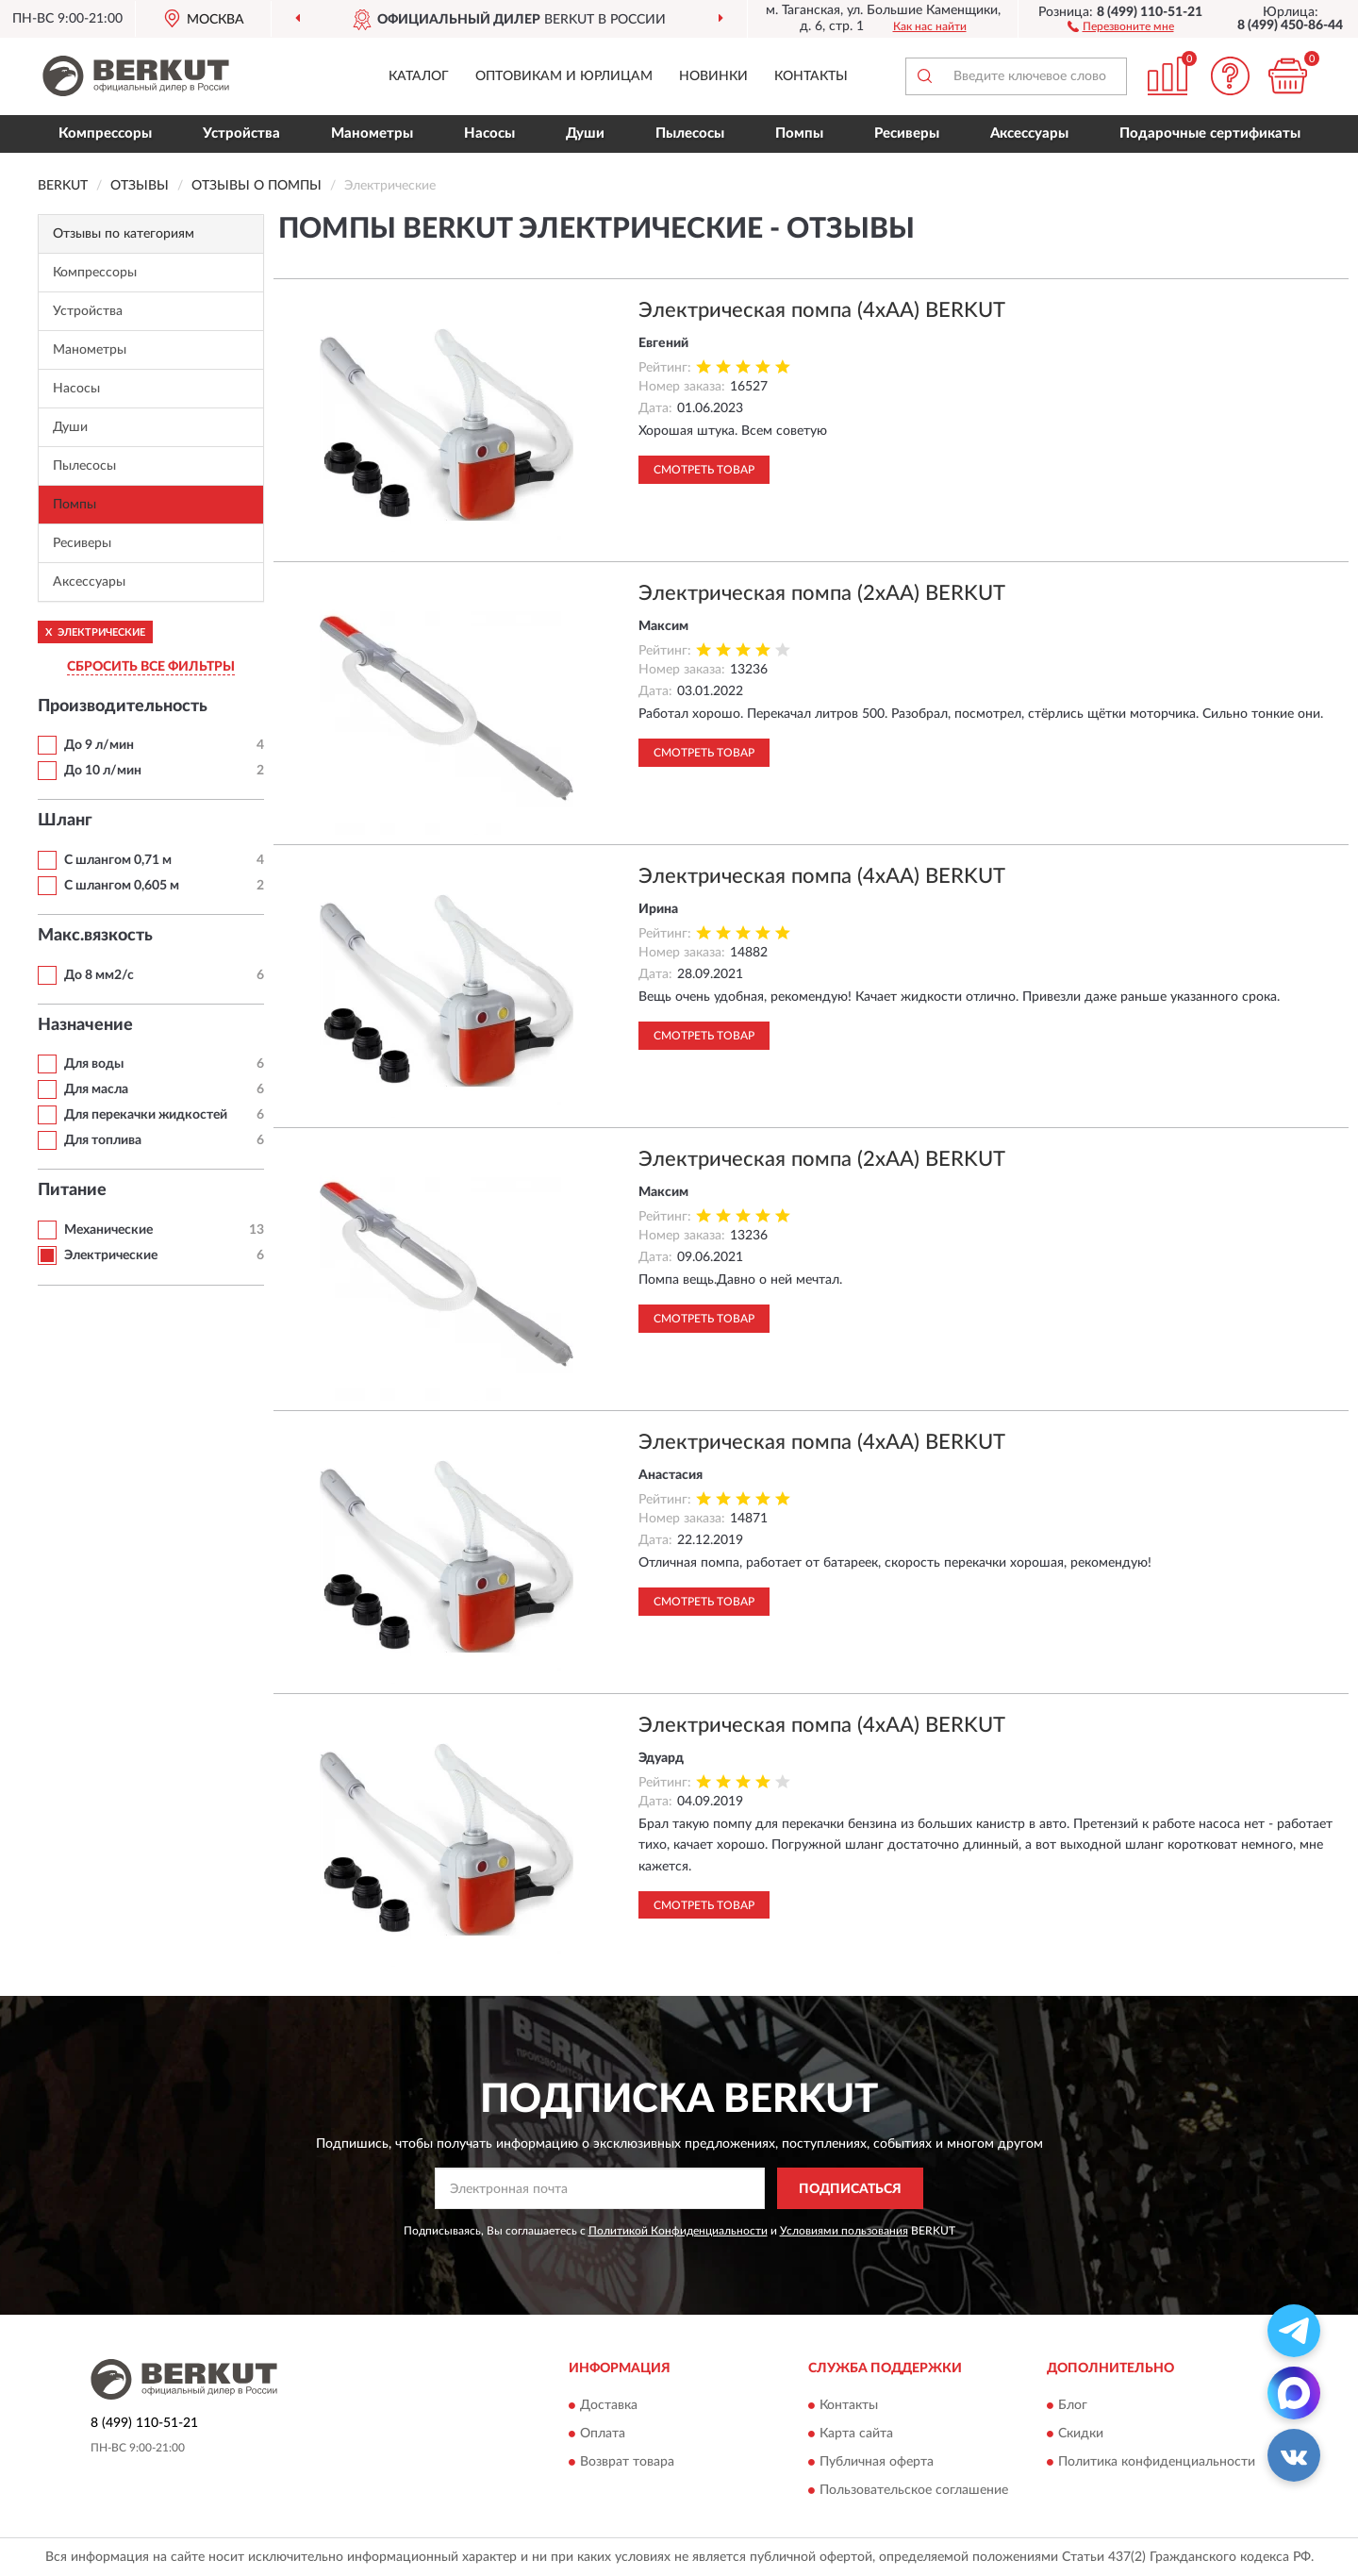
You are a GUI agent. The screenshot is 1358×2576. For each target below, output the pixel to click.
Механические (108, 1230)
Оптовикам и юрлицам (564, 76)
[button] (1121, 25)
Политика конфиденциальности (1156, 2461)
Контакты (811, 76)
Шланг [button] (65, 820)
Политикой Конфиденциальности (678, 2230)
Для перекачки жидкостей (145, 1115)
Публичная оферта (877, 2461)
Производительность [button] (122, 706)
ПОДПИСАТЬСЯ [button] (850, 2189)
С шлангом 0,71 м (118, 860)
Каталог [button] (419, 76)
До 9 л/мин (99, 745)
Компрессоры (105, 133)
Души (585, 133)
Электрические (110, 1255)
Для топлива (102, 1140)
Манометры (372, 133)
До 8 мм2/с (100, 975)
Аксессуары (1029, 133)
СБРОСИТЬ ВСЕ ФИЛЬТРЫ (151, 666)
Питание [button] (72, 1190)
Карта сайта (856, 2433)
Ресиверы (906, 133)
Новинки (713, 76)
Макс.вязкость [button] (95, 935)
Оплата (602, 2433)
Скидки (1080, 2433)
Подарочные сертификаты (1209, 133)
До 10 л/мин (102, 770)
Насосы (489, 133)
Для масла (96, 1089)
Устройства (241, 133)
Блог (1072, 2405)
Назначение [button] (85, 1025)
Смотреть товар (704, 469)
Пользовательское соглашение (914, 2490)
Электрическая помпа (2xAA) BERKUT (821, 593)
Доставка (609, 2405)
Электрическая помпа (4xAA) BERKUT (821, 310)
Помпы (799, 133)
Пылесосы (689, 133)
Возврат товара (627, 2461)
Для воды (94, 1064)
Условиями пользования (844, 2230)
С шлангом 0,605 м (121, 885)
